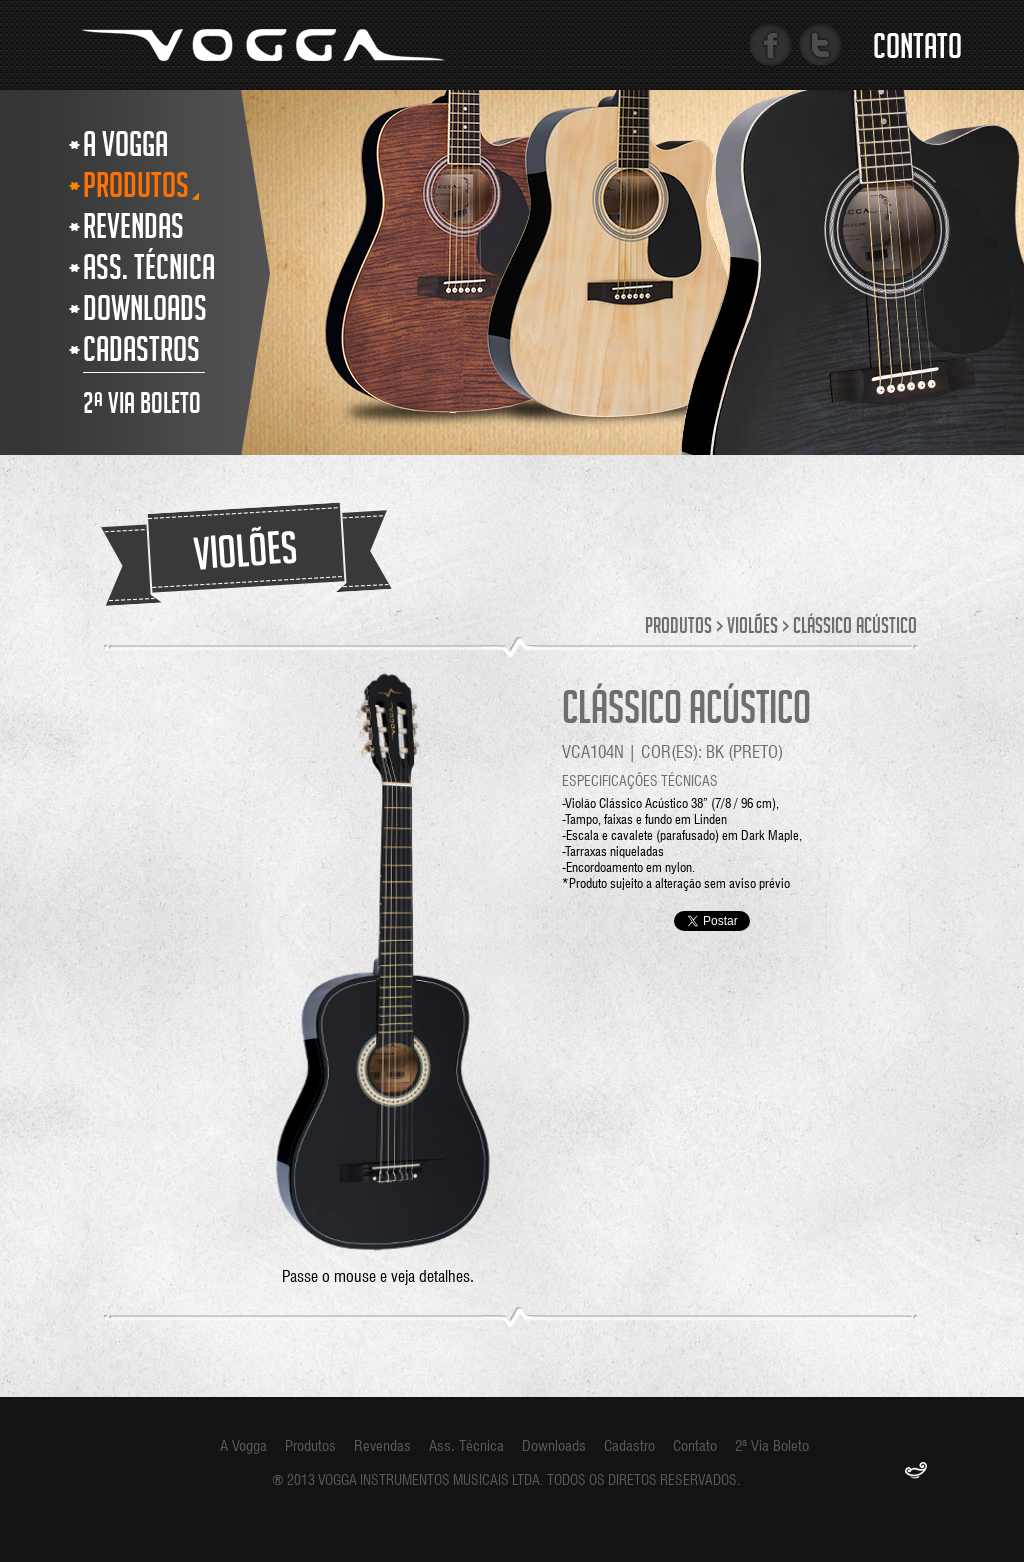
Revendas (382, 1446)
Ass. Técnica (466, 1446)
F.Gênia (916, 1472)
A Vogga (243, 1446)
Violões (752, 628)
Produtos (678, 628)
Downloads (554, 1446)
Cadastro (629, 1446)
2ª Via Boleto (772, 1446)
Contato (917, 51)
